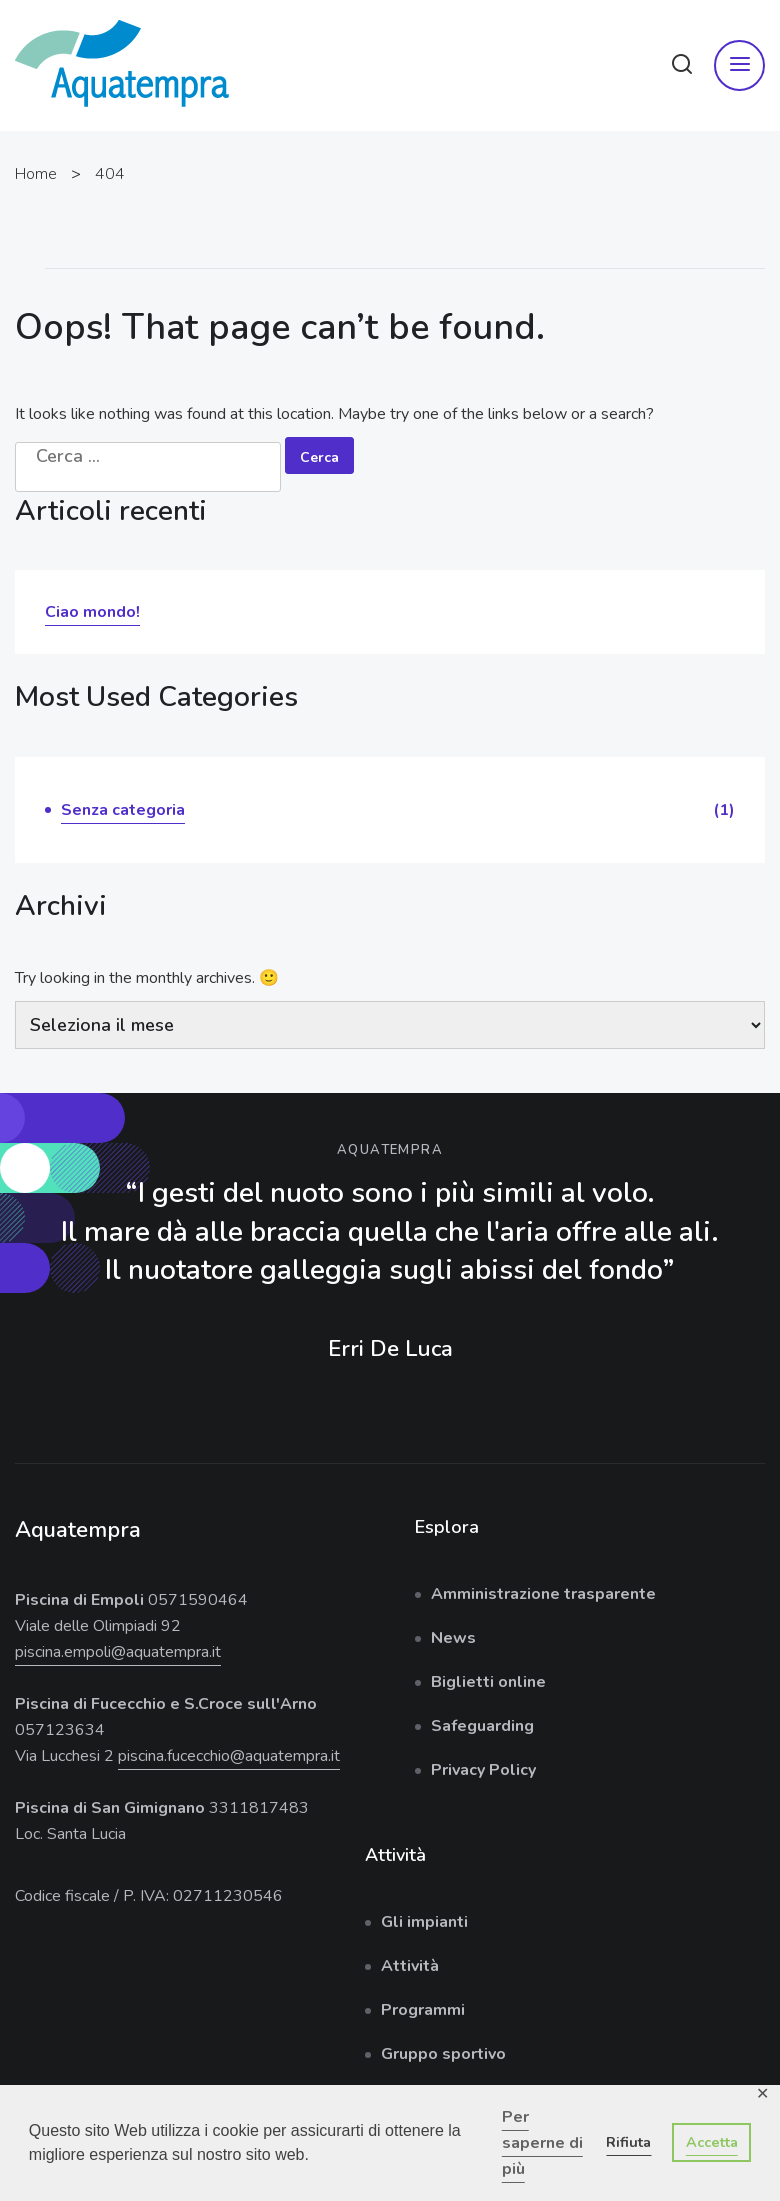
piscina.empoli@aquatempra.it (118, 1652)
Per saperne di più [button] (542, 2143)
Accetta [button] (712, 2142)
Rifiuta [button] (628, 2142)
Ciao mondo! (92, 612)
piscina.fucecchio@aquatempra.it (229, 1756)
